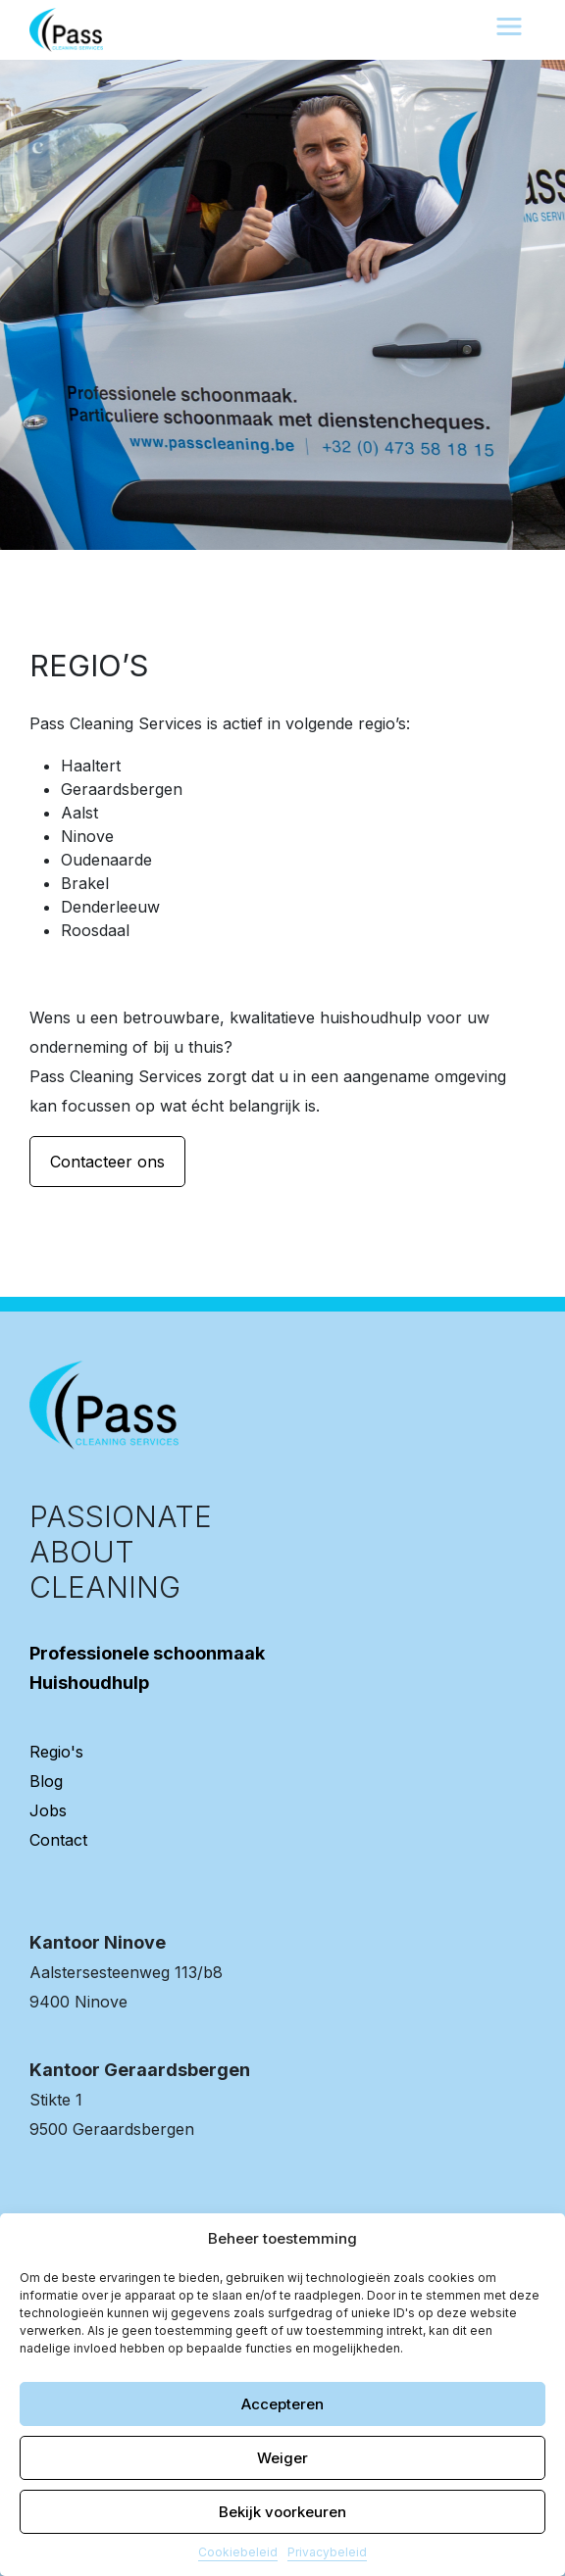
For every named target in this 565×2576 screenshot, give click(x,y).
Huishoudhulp (89, 1682)
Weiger (282, 2458)
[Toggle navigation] (509, 26)
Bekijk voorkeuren (282, 2511)
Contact (58, 1840)
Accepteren (282, 2404)
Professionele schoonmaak (147, 1653)
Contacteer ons (107, 1161)
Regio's (56, 1751)
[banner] (66, 28)
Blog (46, 1781)
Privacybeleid (327, 2552)
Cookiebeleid (238, 2552)
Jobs (48, 1810)
